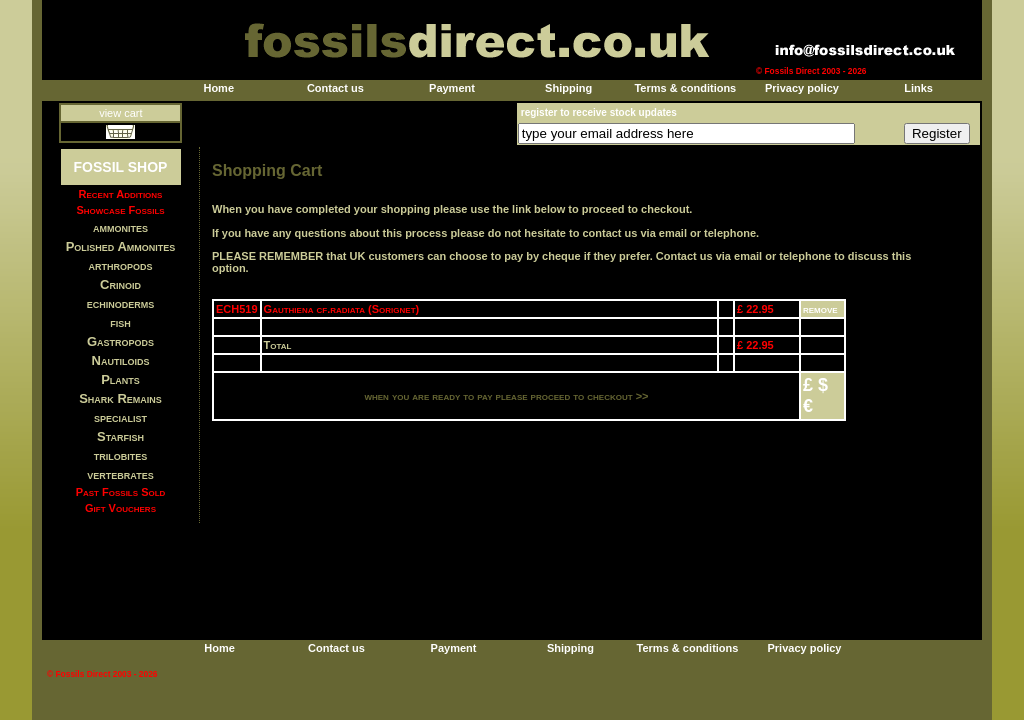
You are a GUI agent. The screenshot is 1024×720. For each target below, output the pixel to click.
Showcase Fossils (120, 210)
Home (218, 88)
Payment (452, 88)
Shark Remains (120, 398)
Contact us (335, 88)
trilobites (121, 455)
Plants (120, 379)
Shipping (568, 88)
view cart (120, 113)
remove (820, 309)
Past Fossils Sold (121, 492)
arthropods (120, 265)
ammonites (120, 227)
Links (918, 88)
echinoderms (121, 303)
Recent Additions (121, 194)
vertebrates (120, 474)
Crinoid (120, 284)
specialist (120, 417)
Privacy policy (802, 88)
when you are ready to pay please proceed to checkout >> (506, 396)
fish (120, 322)
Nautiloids (121, 360)
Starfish (120, 436)
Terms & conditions (685, 88)
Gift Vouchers (120, 508)
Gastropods (120, 341)
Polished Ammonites (121, 246)
